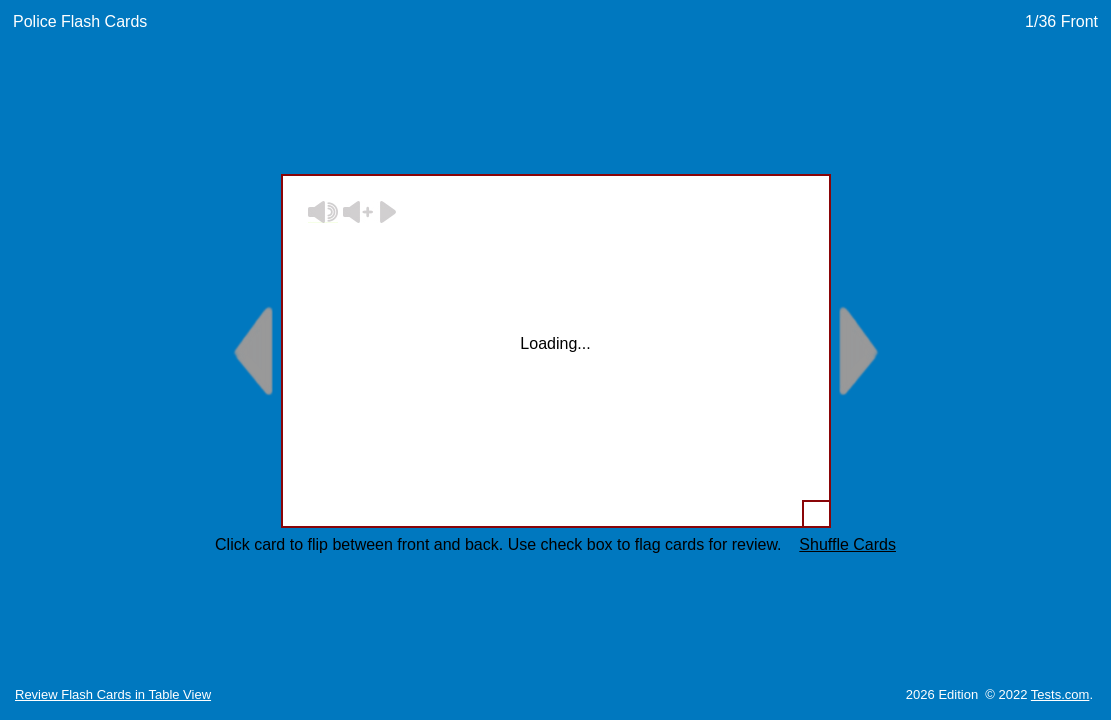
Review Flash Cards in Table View (113, 694)
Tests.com (1060, 694)
